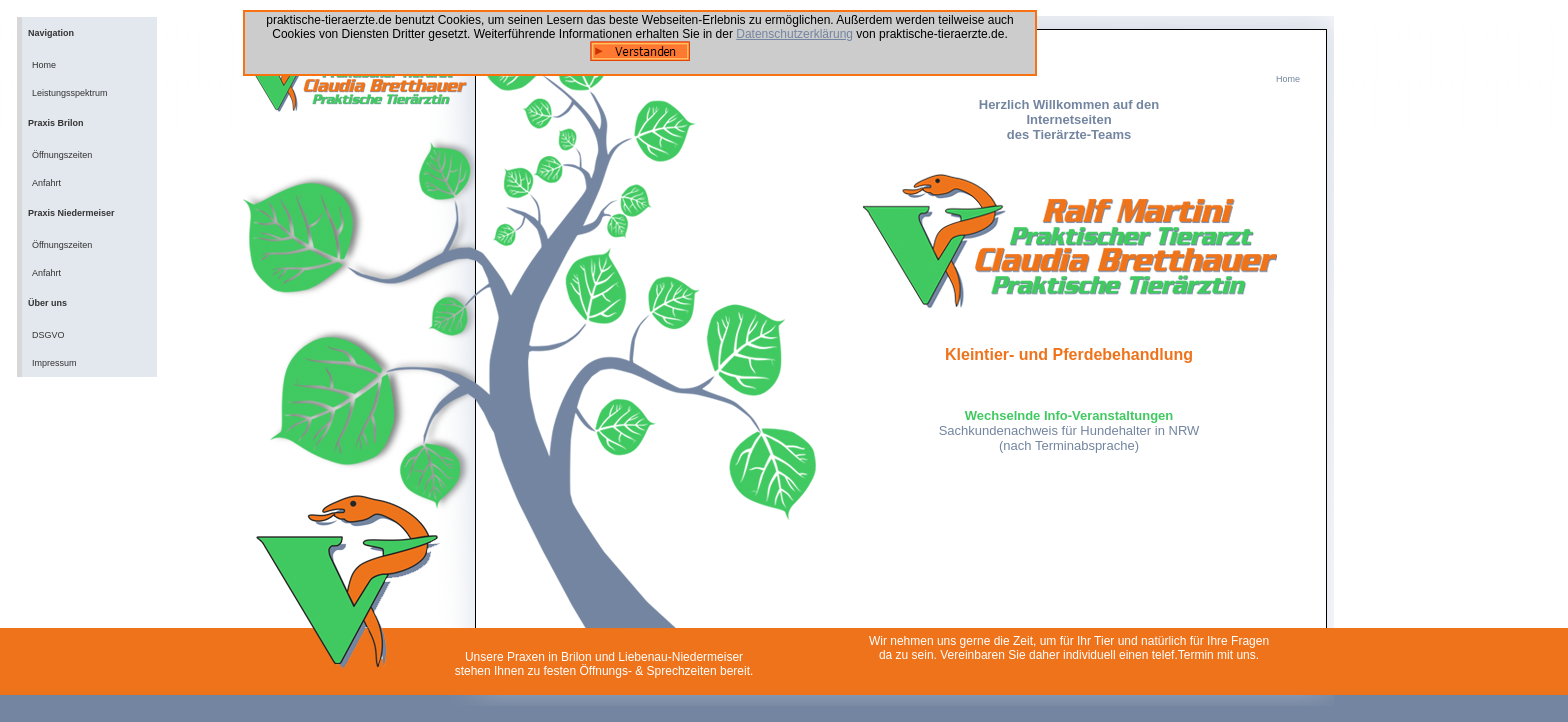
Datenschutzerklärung (794, 34)
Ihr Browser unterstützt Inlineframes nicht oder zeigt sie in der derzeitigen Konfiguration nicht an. (1069, 339)
